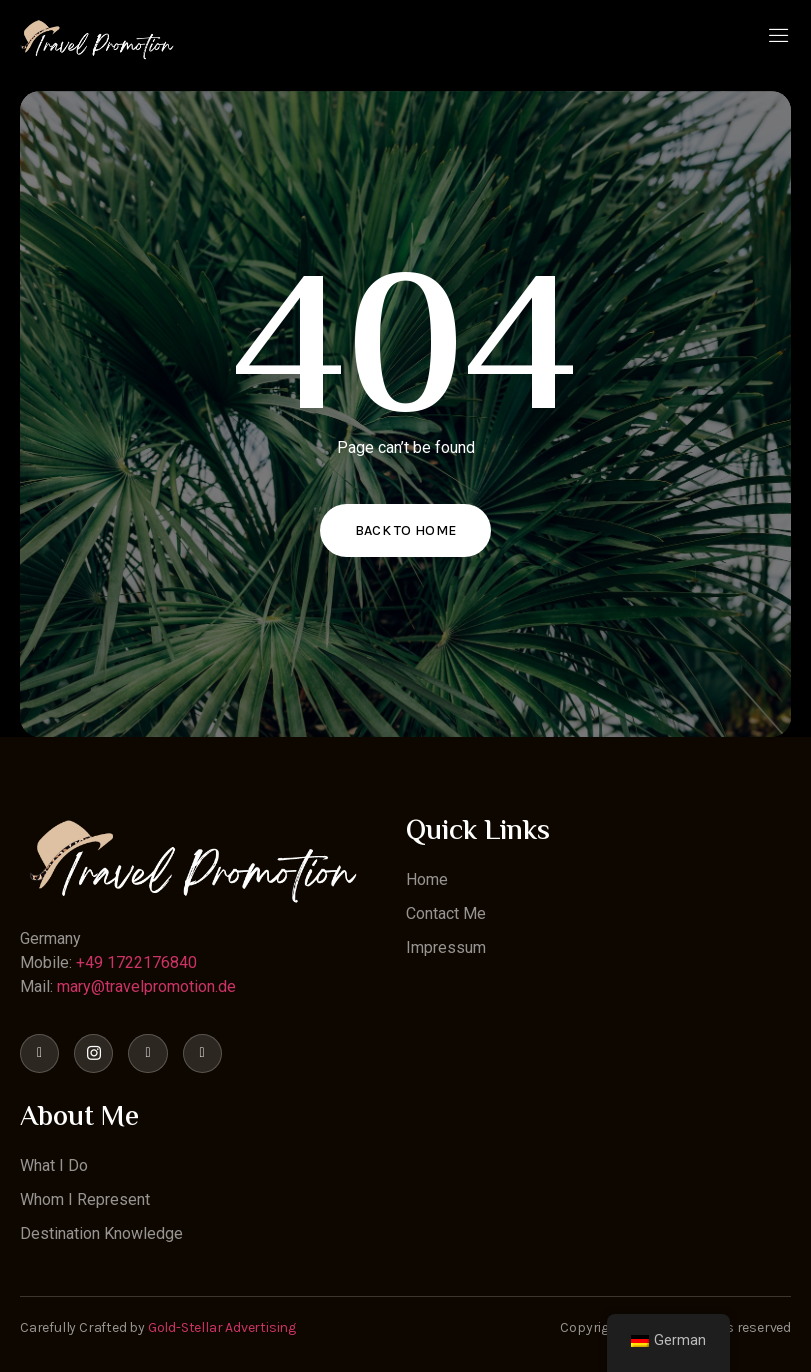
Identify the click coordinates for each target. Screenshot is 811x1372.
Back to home (406, 530)
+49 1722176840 (136, 962)
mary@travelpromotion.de (146, 986)
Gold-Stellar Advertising (222, 1327)
